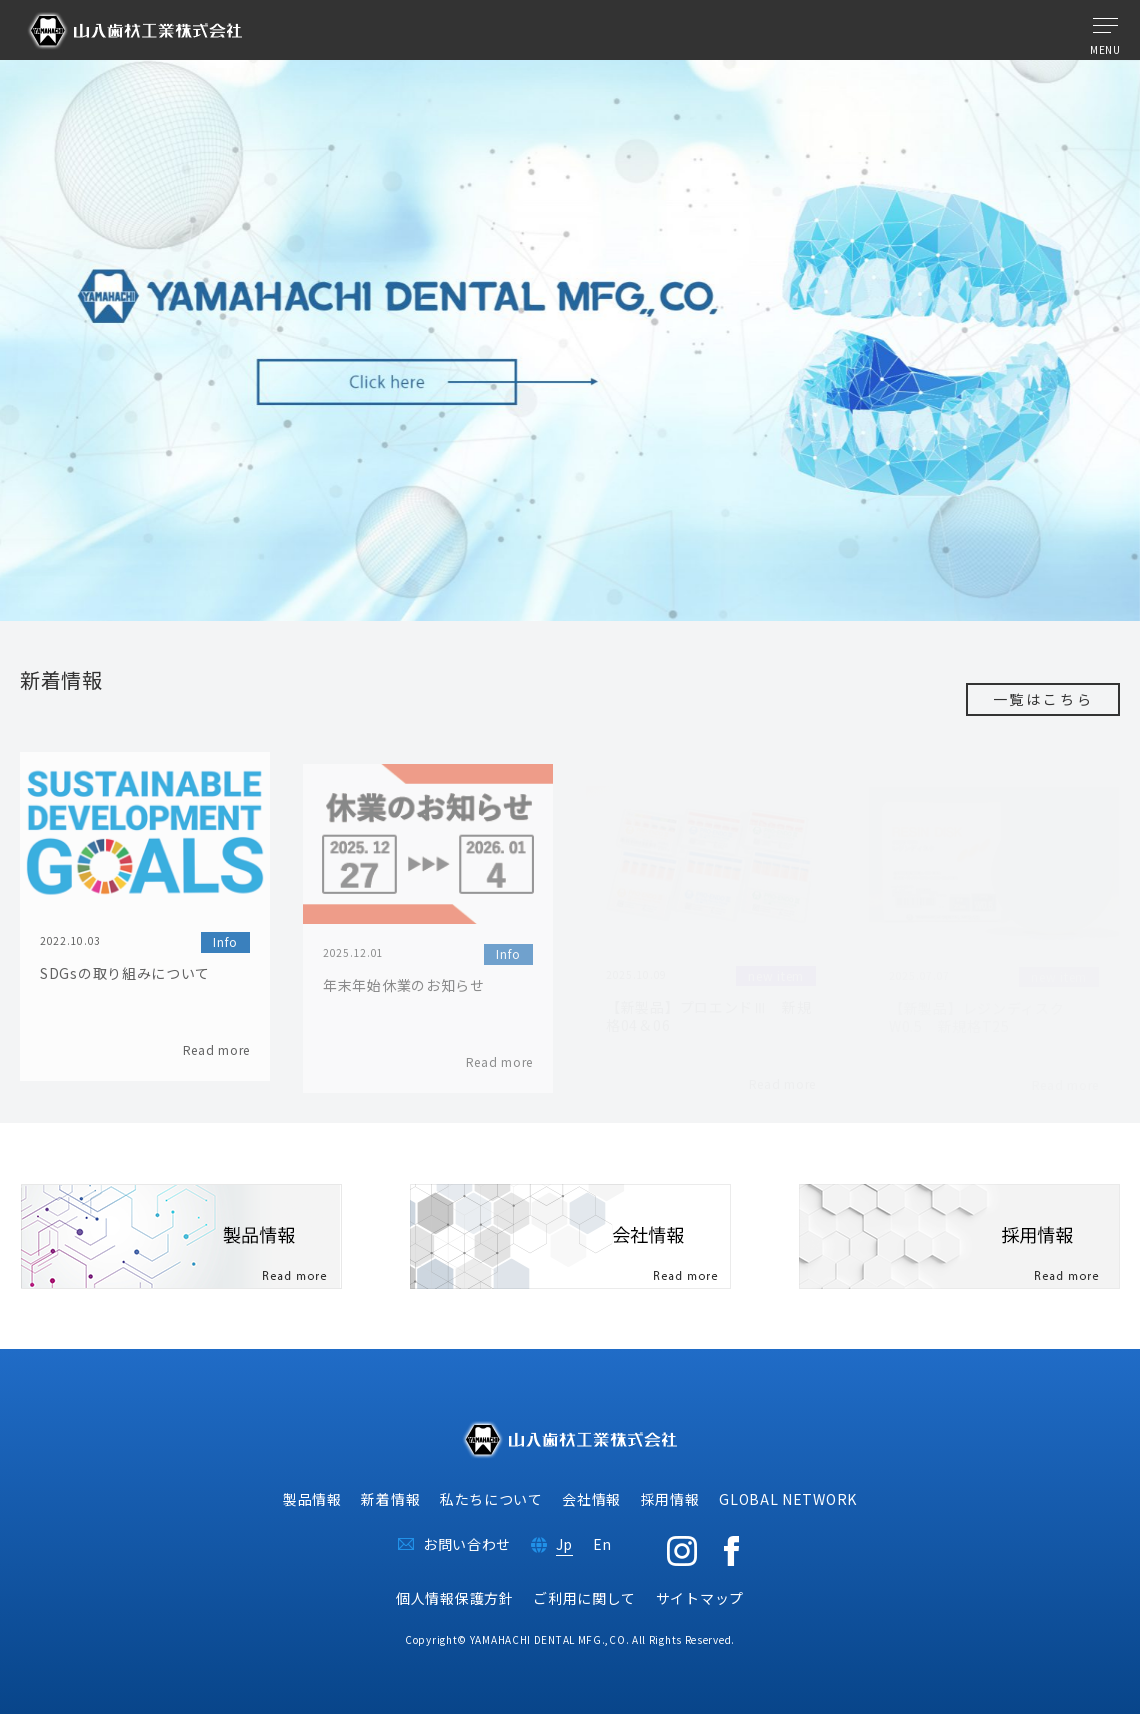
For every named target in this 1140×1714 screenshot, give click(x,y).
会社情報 (591, 1499)
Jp (564, 1544)
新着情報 (390, 1499)
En (602, 1544)
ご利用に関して (584, 1598)
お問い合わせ (467, 1544)
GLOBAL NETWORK (788, 1499)
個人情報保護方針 (455, 1598)
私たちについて (491, 1499)
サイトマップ (700, 1598)
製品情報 (312, 1499)
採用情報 (670, 1499)
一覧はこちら (1043, 699)
